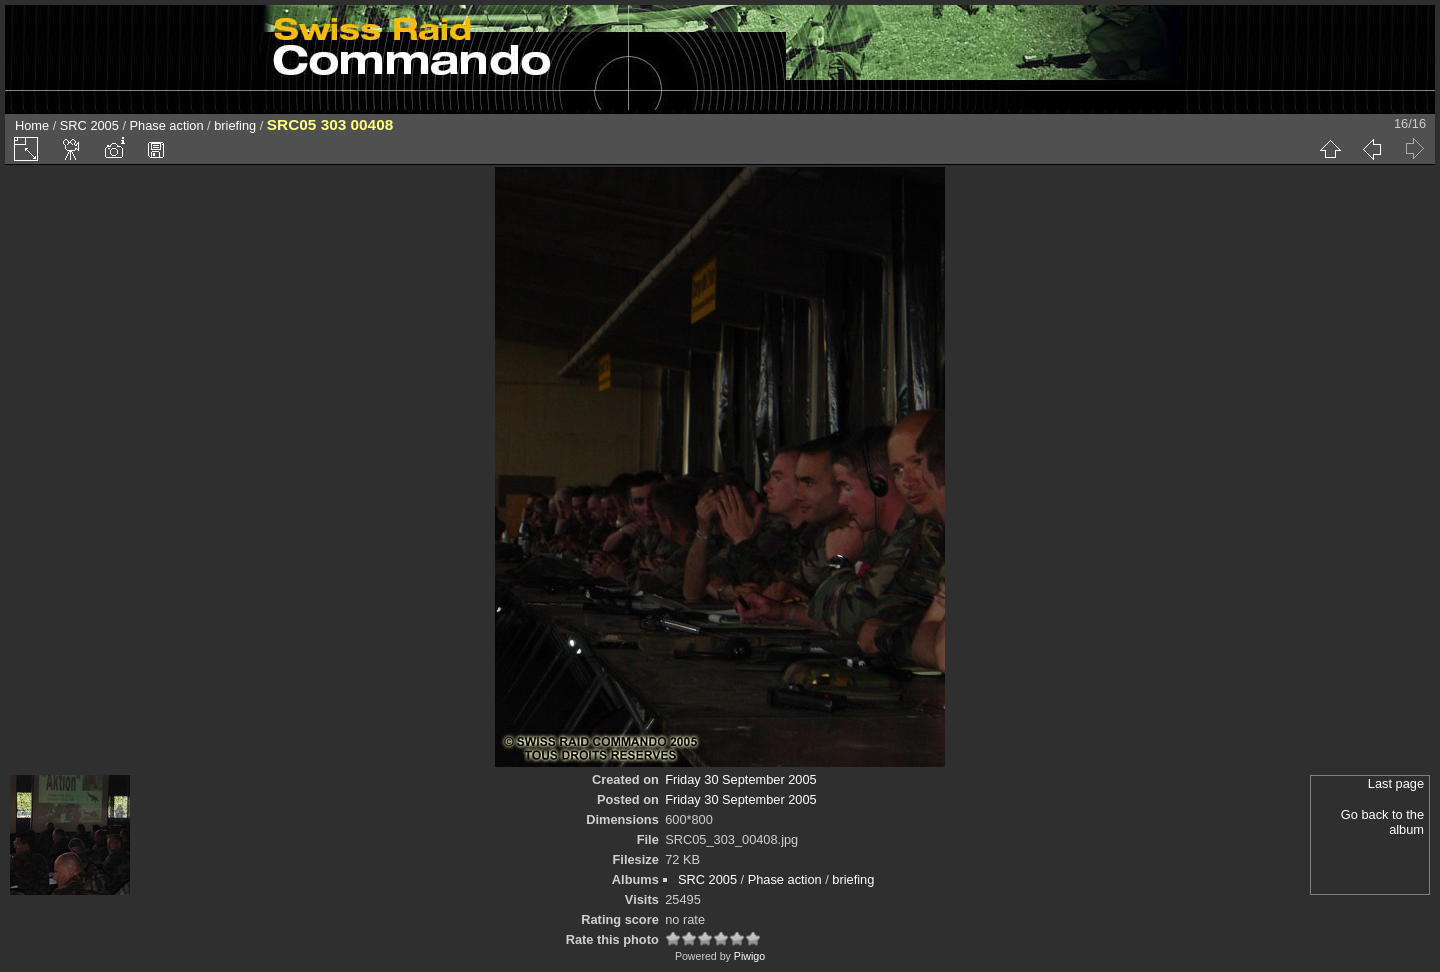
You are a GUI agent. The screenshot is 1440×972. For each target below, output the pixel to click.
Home (32, 125)
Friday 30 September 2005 (741, 779)
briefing (235, 125)
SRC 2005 (89, 125)
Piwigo (749, 956)
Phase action (167, 125)
